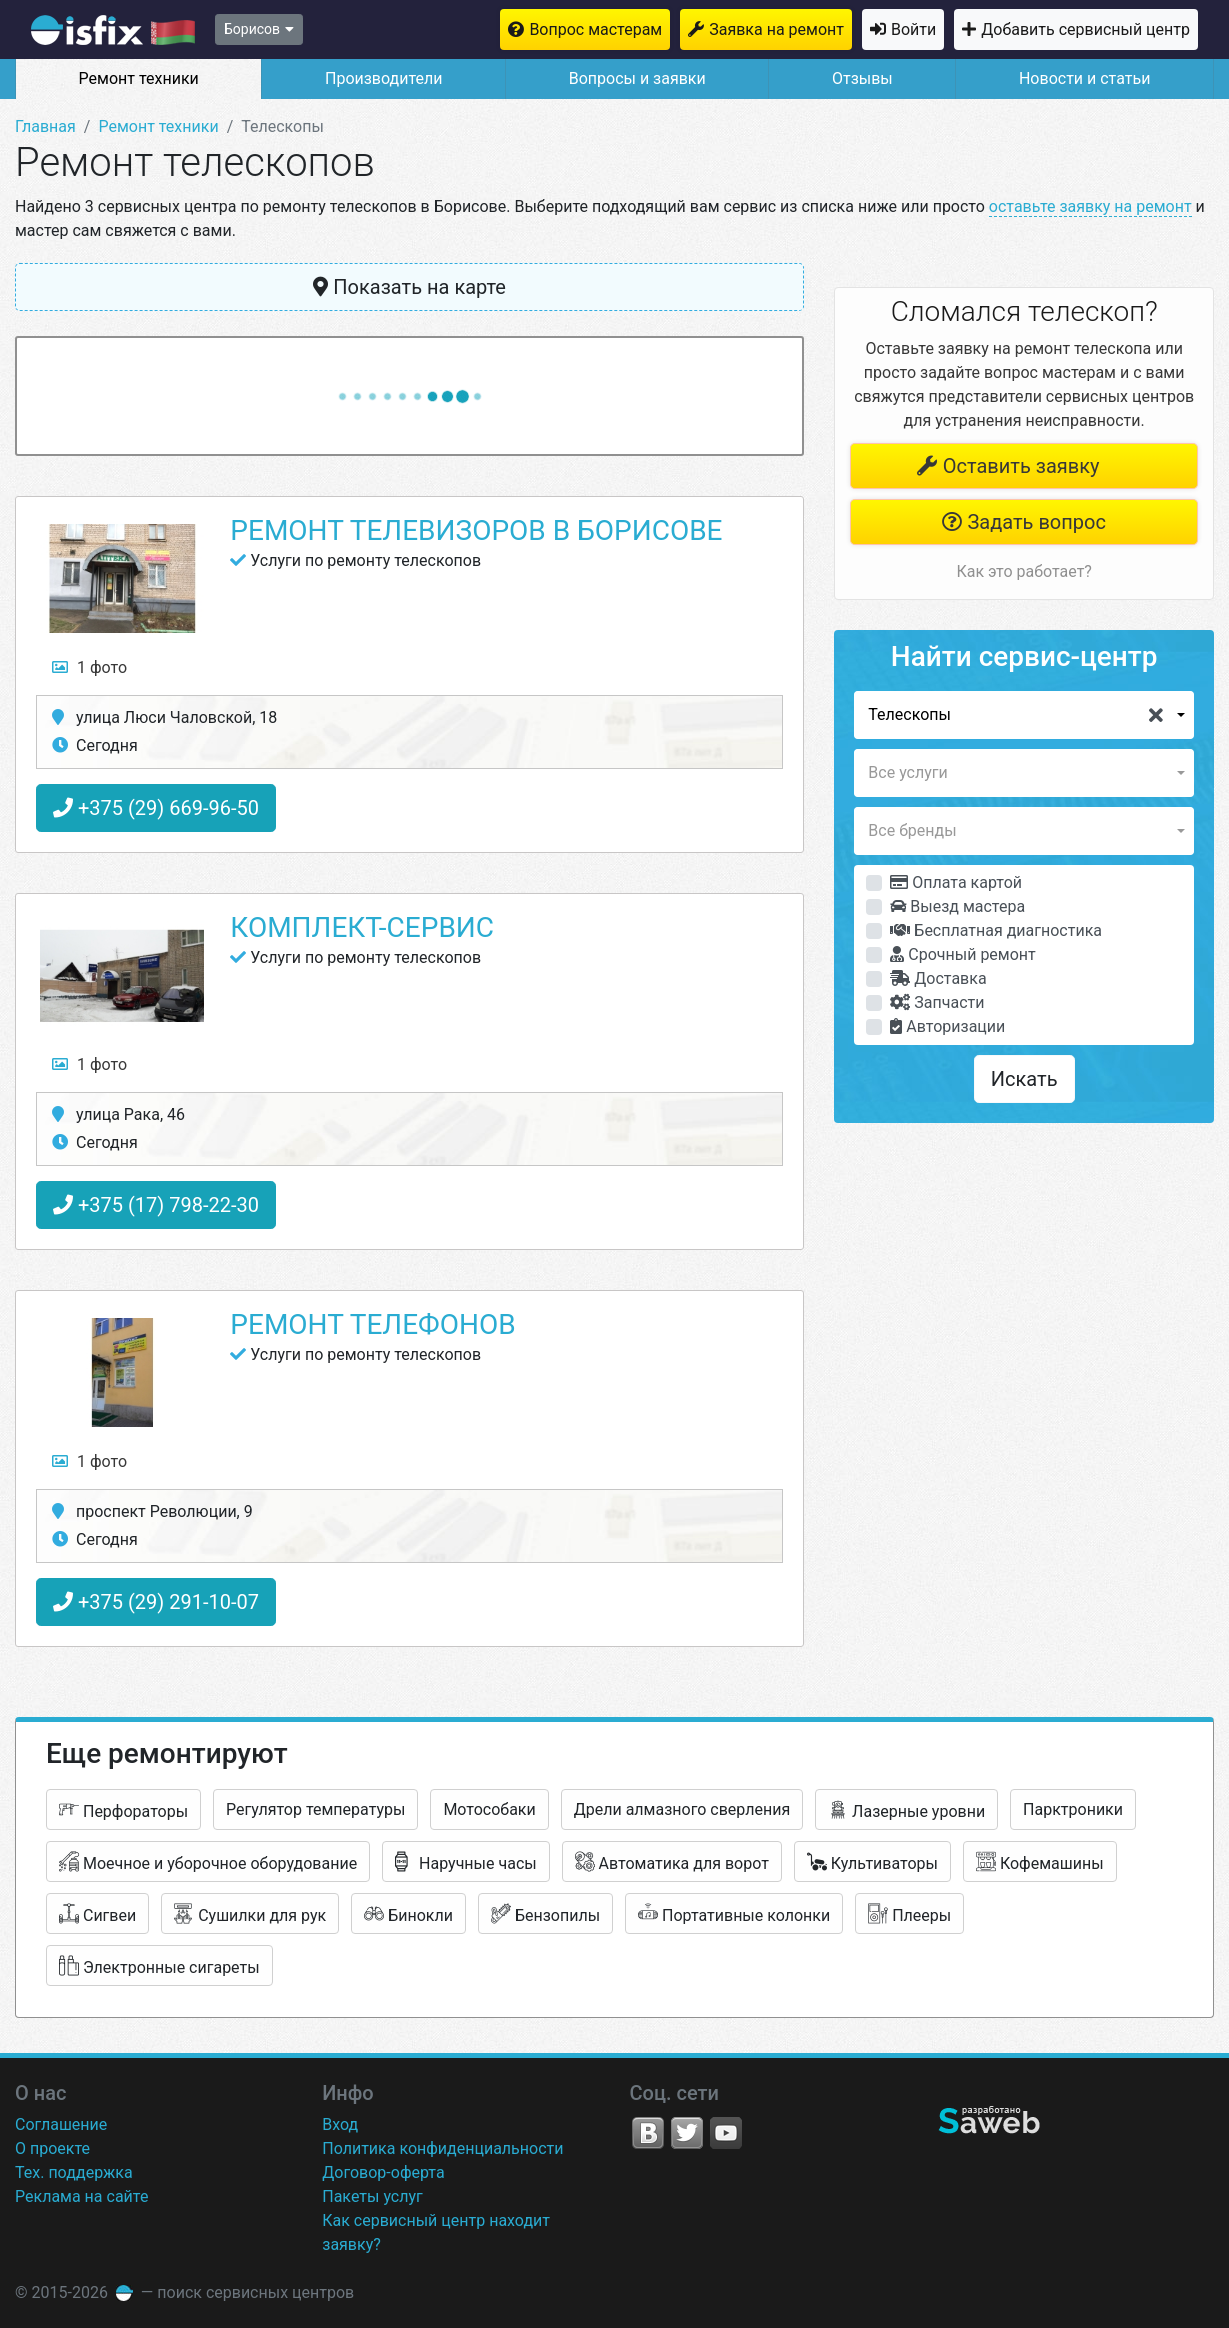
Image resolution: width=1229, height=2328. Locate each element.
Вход (340, 2124)
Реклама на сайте (81, 2196)
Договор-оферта (383, 2172)
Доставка (938, 978)
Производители (384, 78)
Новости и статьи (1084, 78)
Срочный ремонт (962, 954)
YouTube (726, 2133)
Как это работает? (1023, 571)
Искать (1024, 1079)
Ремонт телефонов (372, 1324)
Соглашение (61, 2124)
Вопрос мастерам (595, 29)
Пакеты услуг (372, 2196)
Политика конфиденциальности (442, 2148)
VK (648, 2133)
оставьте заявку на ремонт (1090, 206)
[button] (1024, 715)
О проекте (52, 2148)
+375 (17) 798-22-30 (156, 1205)
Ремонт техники (139, 78)
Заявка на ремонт (776, 29)
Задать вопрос (1023, 522)
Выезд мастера (957, 906)
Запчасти (937, 1002)
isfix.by (113, 30)
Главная (45, 126)
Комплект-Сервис (362, 927)
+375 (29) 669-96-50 (156, 808)
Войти (913, 29)
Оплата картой (956, 882)
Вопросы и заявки (637, 78)
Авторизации (947, 1026)
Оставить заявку (1008, 466)
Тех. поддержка (74, 2172)
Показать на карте (409, 287)
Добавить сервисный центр (1085, 29)
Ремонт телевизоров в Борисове (476, 530)
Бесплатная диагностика (996, 930)
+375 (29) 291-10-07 (156, 1602)
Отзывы (862, 78)
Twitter (687, 2133)
